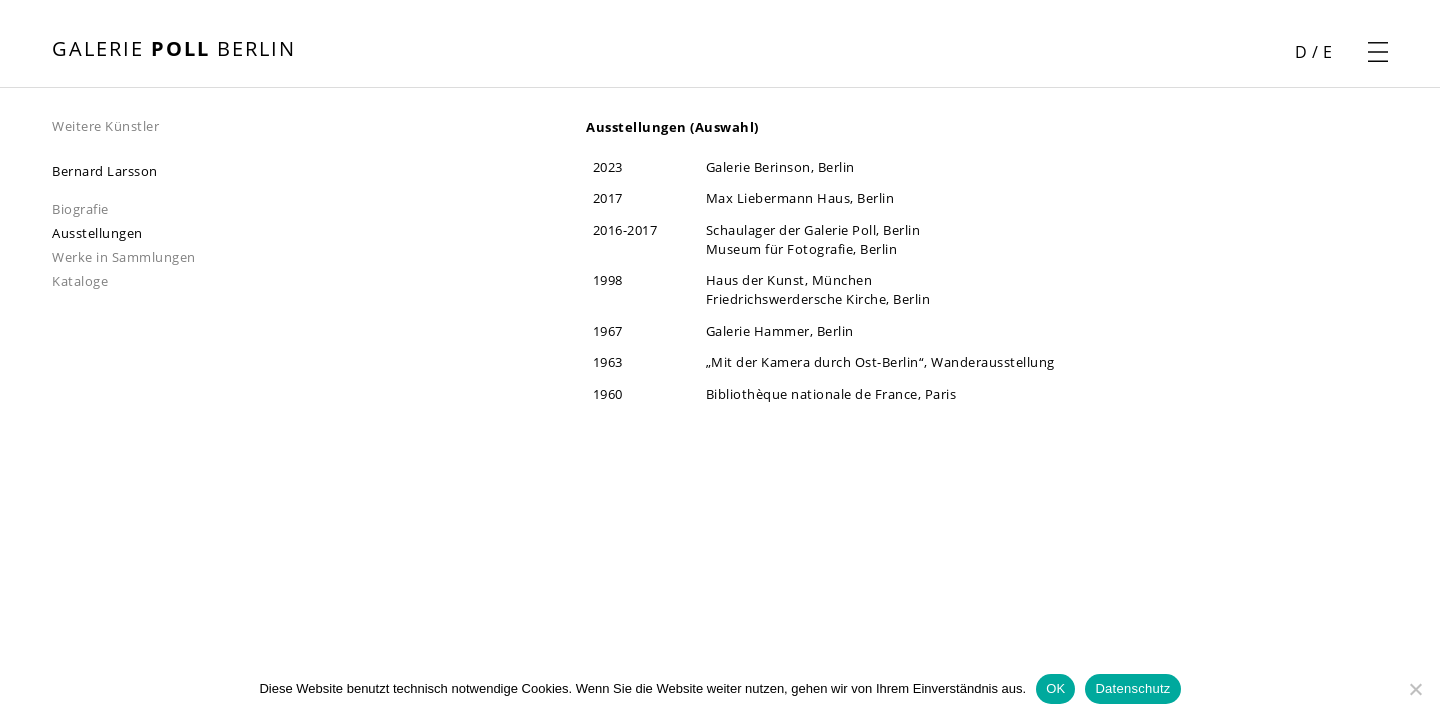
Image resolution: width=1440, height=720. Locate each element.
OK (1055, 688)
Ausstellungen (97, 233)
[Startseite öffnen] (174, 51)
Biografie (80, 209)
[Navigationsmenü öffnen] (1378, 52)
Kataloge (80, 281)
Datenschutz (1132, 688)
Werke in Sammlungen (124, 257)
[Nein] (1415, 689)
